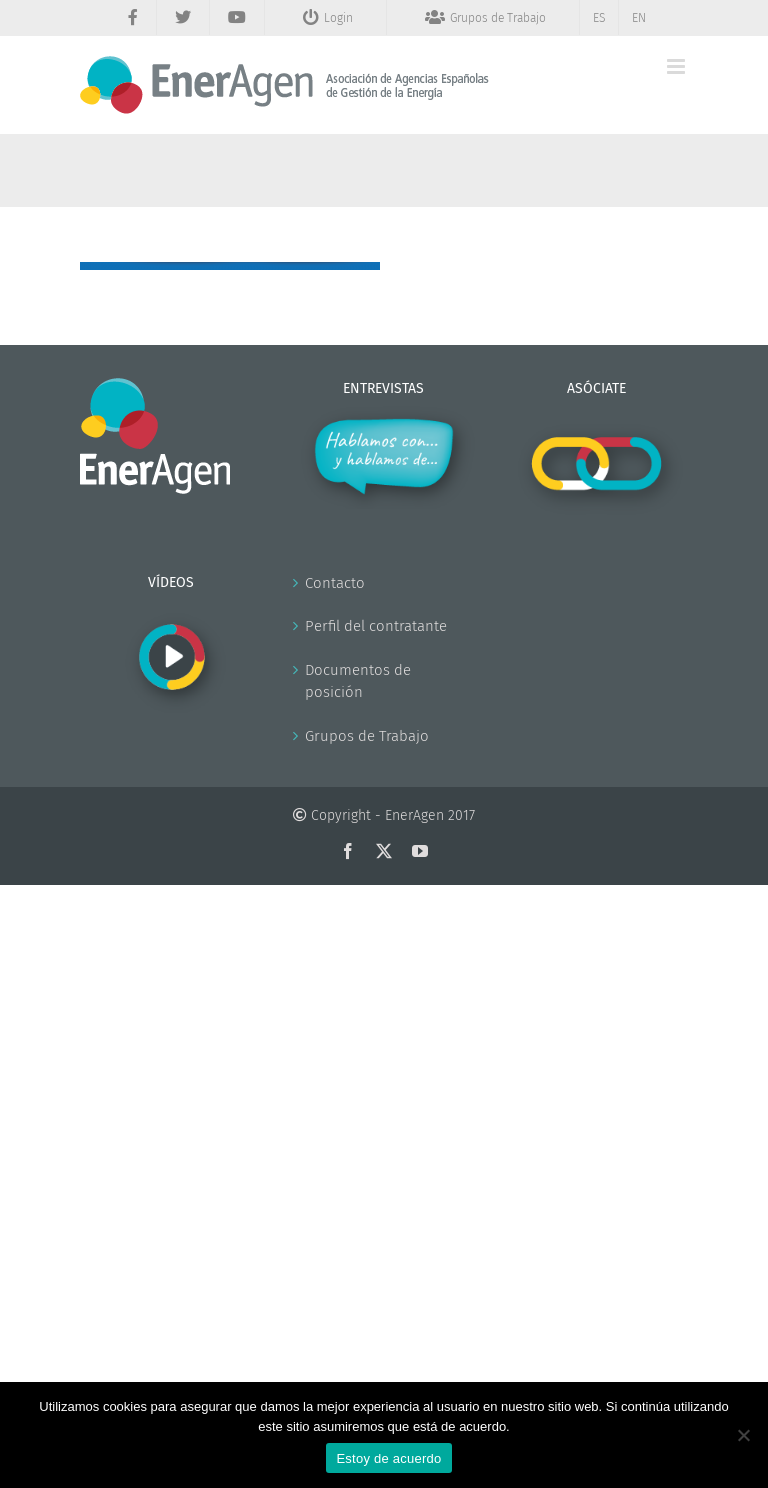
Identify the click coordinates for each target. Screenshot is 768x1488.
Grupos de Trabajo (367, 736)
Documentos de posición (358, 681)
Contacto (335, 583)
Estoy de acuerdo (388, 1458)
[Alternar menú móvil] (677, 66)
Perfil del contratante (376, 626)
